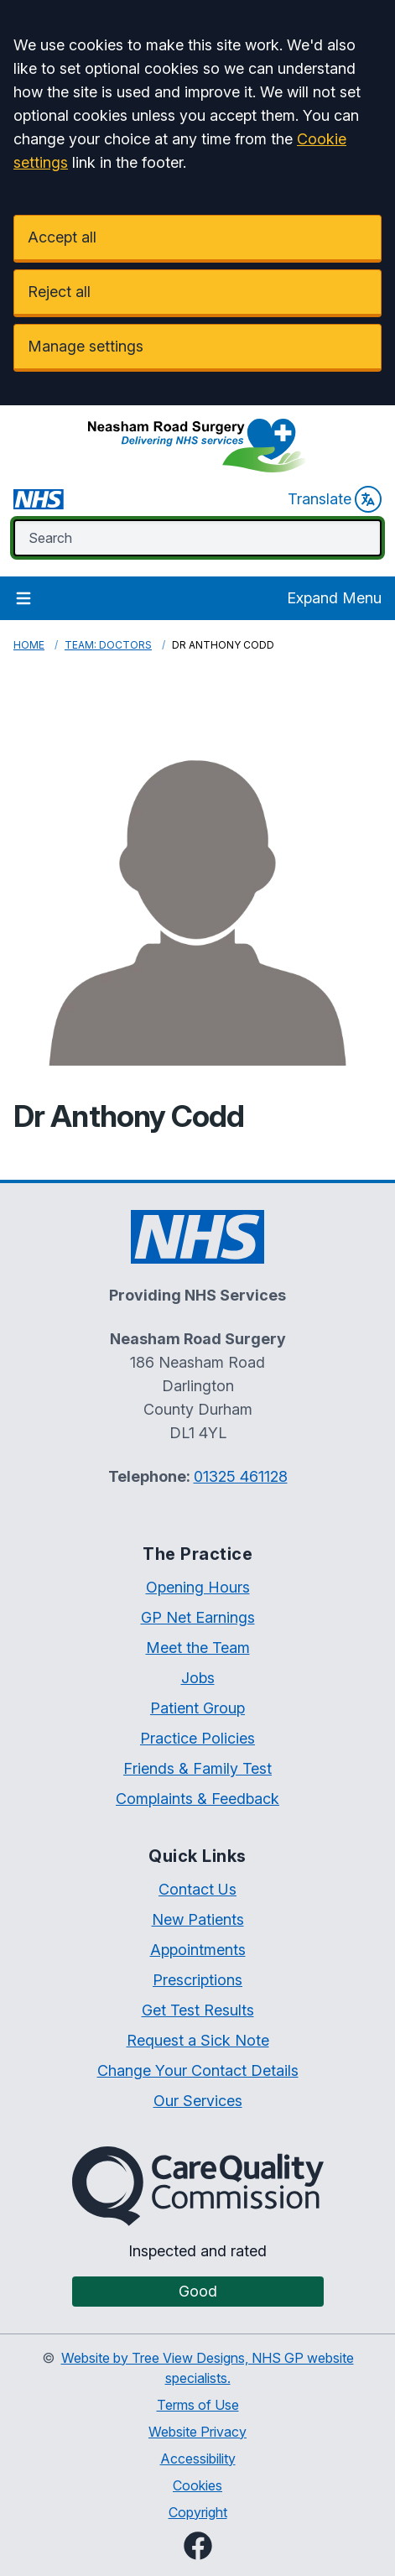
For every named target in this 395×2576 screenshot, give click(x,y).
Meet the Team (198, 1647)
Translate (335, 499)
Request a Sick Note (198, 2040)
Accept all (62, 237)
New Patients (198, 1919)
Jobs (198, 1678)
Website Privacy (197, 2431)
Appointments (198, 1949)
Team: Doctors (108, 645)
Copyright (198, 2512)
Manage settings (85, 346)
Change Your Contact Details (198, 2070)
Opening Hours (198, 1587)
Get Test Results (198, 2010)
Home (28, 645)
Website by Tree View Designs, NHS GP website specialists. (207, 2367)
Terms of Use (198, 2404)
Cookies (197, 2485)
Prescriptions (197, 1980)
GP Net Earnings (198, 1617)
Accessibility (198, 2458)
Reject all (59, 291)
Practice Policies (197, 1738)
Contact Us (197, 1889)
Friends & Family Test (197, 1768)
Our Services (197, 2100)
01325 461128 (241, 1476)
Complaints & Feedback (197, 1798)
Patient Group (197, 1708)
